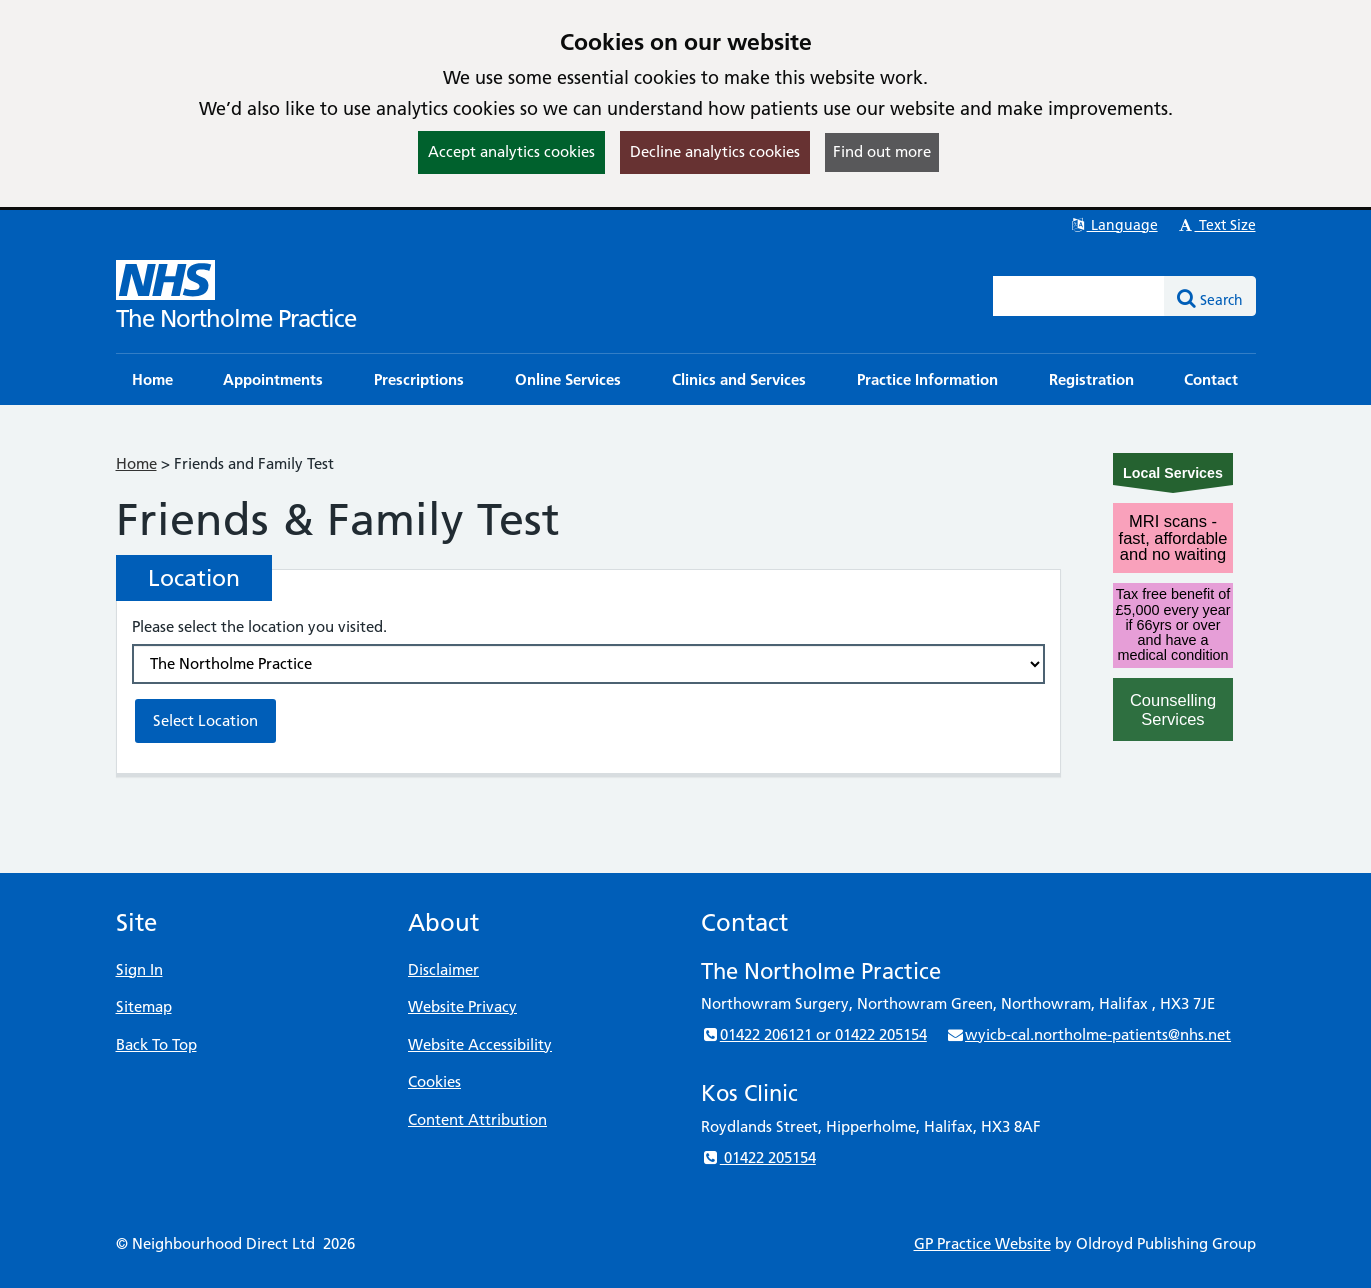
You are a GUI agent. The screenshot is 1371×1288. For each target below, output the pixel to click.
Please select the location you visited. (259, 626)
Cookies (434, 1081)
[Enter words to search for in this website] (1079, 296)
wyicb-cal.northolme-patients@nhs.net (1088, 1034)
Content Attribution (477, 1119)
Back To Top (156, 1044)
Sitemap (144, 1006)
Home (136, 463)
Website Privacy (462, 1006)
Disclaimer (443, 969)
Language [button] (1113, 225)
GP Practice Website (982, 1243)
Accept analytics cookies (511, 151)
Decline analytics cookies (715, 151)
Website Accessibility (480, 1044)
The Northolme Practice (236, 318)
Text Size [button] (1216, 225)
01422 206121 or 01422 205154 (814, 1034)
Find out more (882, 151)
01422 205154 (758, 1157)
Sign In (139, 969)
